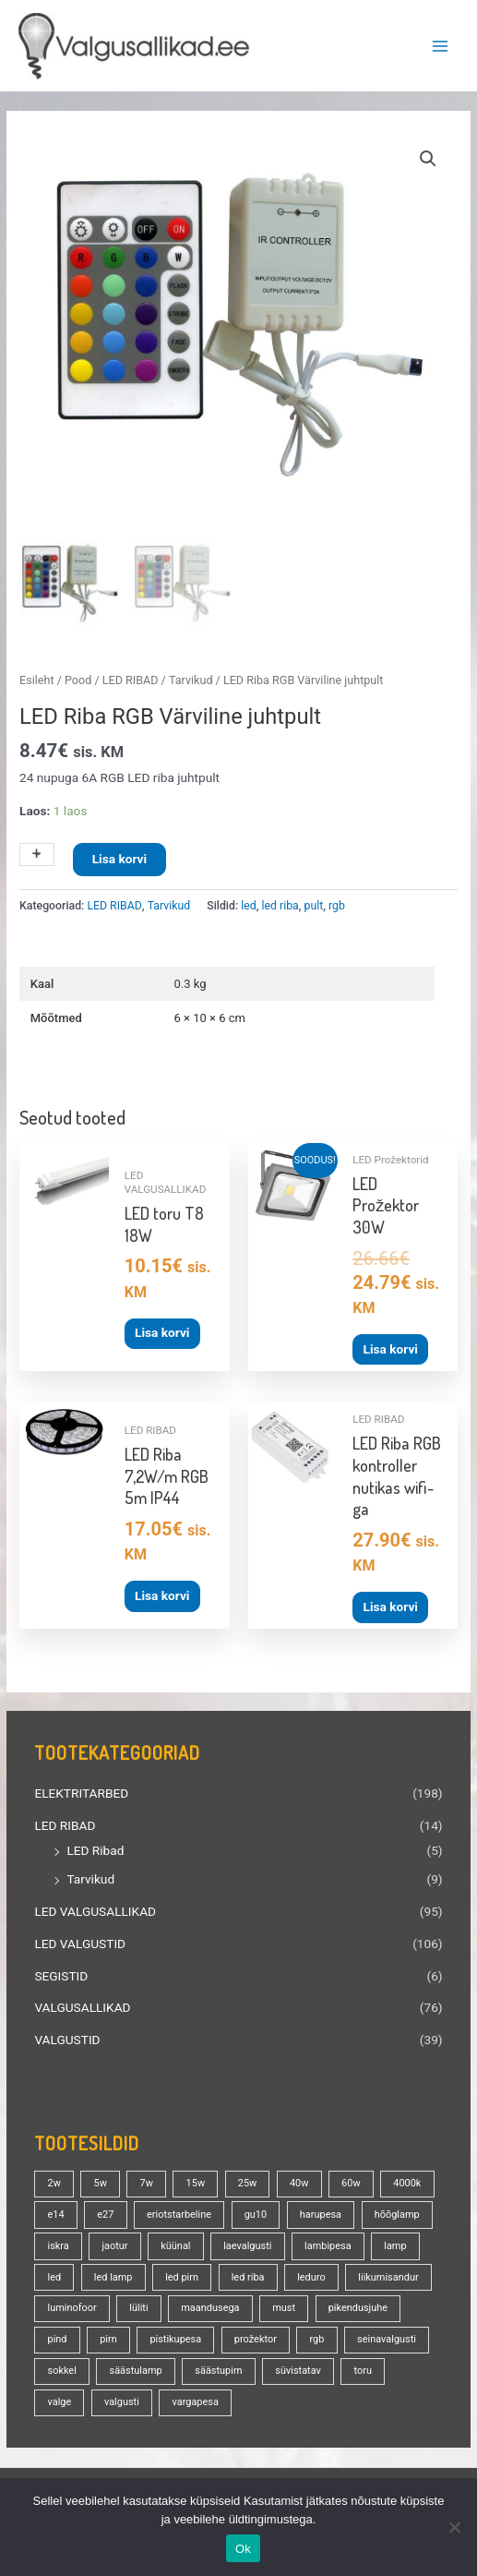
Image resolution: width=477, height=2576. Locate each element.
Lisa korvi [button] (162, 1330)
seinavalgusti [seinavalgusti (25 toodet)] (386, 2337)
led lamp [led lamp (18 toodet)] (113, 2275)
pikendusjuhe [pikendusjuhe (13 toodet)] (358, 2306)
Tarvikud (90, 1877)
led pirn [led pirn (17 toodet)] (181, 2275)
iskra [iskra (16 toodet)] (58, 2243)
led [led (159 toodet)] (55, 2275)
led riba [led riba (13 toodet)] (248, 2275)
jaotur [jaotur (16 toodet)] (114, 2243)
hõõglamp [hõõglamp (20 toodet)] (397, 2212)
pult (314, 903)
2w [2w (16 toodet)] (54, 2180)
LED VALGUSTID (79, 1940)
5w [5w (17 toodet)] (100, 2180)
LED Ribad (95, 1848)
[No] (454, 2527)
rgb (336, 903)
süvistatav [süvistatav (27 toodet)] (298, 2369)
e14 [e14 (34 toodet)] (56, 2212)
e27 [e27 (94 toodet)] (105, 2212)
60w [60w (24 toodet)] (351, 2180)
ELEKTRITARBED (81, 1791)
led (248, 903)
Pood (78, 678)
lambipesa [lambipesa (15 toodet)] (328, 2243)
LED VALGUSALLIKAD (95, 1908)
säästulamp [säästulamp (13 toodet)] (135, 2369)
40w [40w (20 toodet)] (299, 2180)
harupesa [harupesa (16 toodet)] (320, 2212)
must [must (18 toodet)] (283, 2306)
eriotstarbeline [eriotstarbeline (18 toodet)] (179, 2212)
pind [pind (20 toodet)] (57, 2337)
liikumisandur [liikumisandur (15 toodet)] (388, 2275)
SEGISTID (61, 1973)
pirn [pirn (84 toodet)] (108, 2337)
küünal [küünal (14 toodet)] (175, 2243)
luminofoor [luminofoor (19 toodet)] (72, 2306)
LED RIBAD (64, 1822)
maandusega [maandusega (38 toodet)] (210, 2306)
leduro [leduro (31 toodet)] (311, 2275)
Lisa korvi (119, 856)
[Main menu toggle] (441, 46)
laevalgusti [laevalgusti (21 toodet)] (247, 2243)
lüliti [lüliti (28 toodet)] (138, 2306)
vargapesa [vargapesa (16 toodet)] (195, 2399)
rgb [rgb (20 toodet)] (317, 2337)
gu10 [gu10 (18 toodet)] (255, 2212)
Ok (243, 2549)
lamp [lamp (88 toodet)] (395, 2243)
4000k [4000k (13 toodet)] (407, 2180)
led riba (279, 903)
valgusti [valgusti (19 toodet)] (121, 2399)
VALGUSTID (67, 2036)
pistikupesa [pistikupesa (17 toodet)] (175, 2337)
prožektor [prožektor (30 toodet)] (255, 2337)
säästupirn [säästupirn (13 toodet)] (218, 2369)
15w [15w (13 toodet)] (196, 2180)
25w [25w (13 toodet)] (247, 2180)
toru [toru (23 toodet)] (363, 2369)
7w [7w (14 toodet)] (146, 2180)
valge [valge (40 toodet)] (60, 2399)
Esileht (36, 678)
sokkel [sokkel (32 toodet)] (62, 2369)
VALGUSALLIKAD (82, 2005)
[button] (428, 158)
